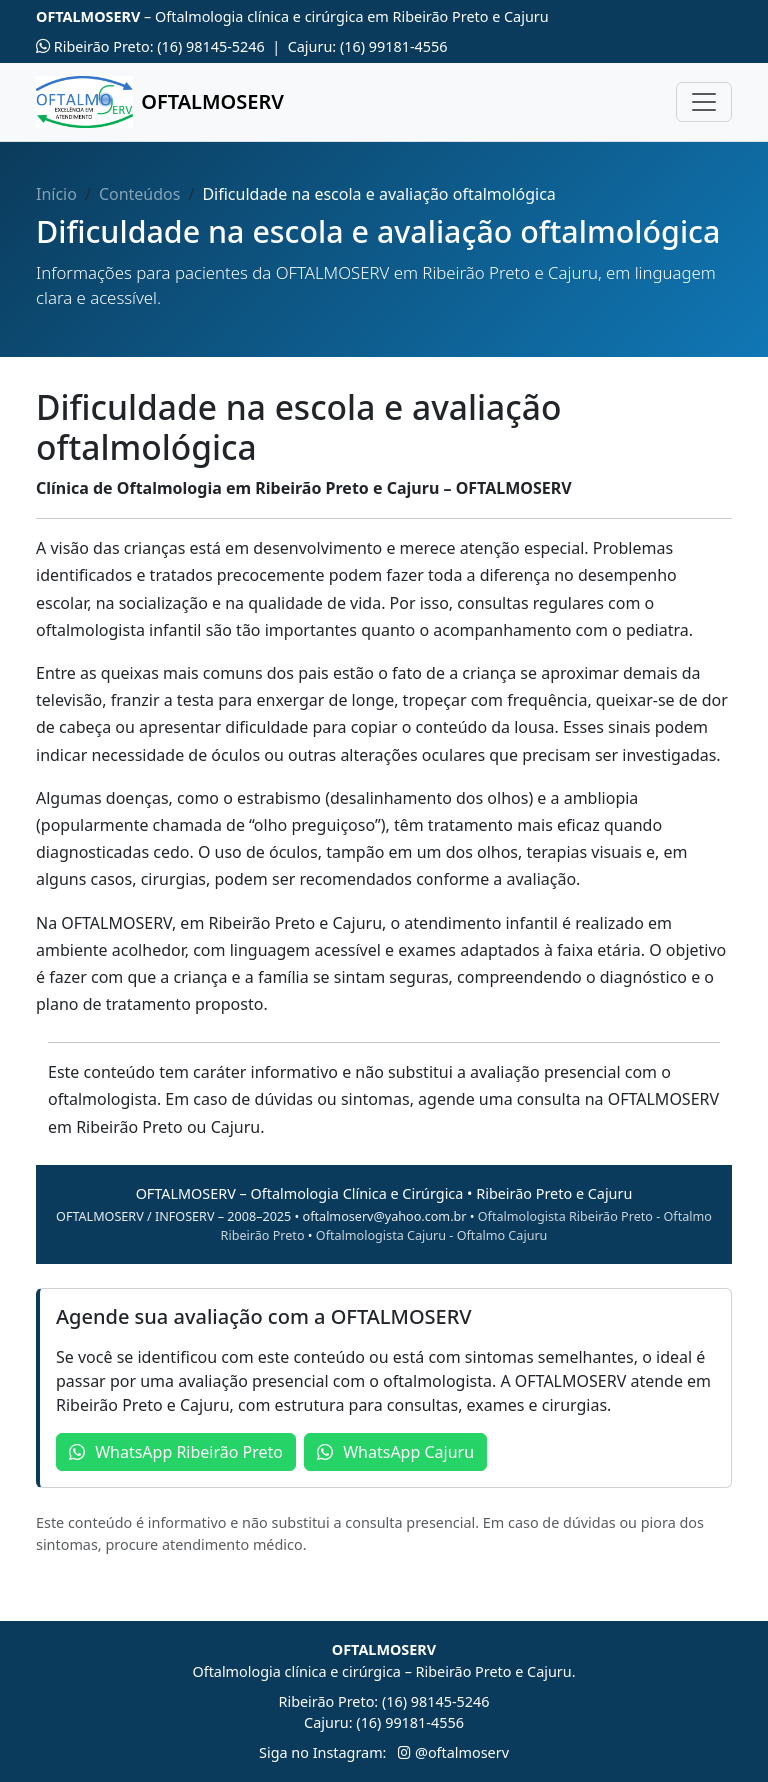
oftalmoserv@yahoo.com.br (385, 1216)
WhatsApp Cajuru (395, 1452)
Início (56, 194)
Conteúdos (140, 194)
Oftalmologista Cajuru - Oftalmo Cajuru (432, 1235)
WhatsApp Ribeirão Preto (176, 1452)
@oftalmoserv (453, 1752)
